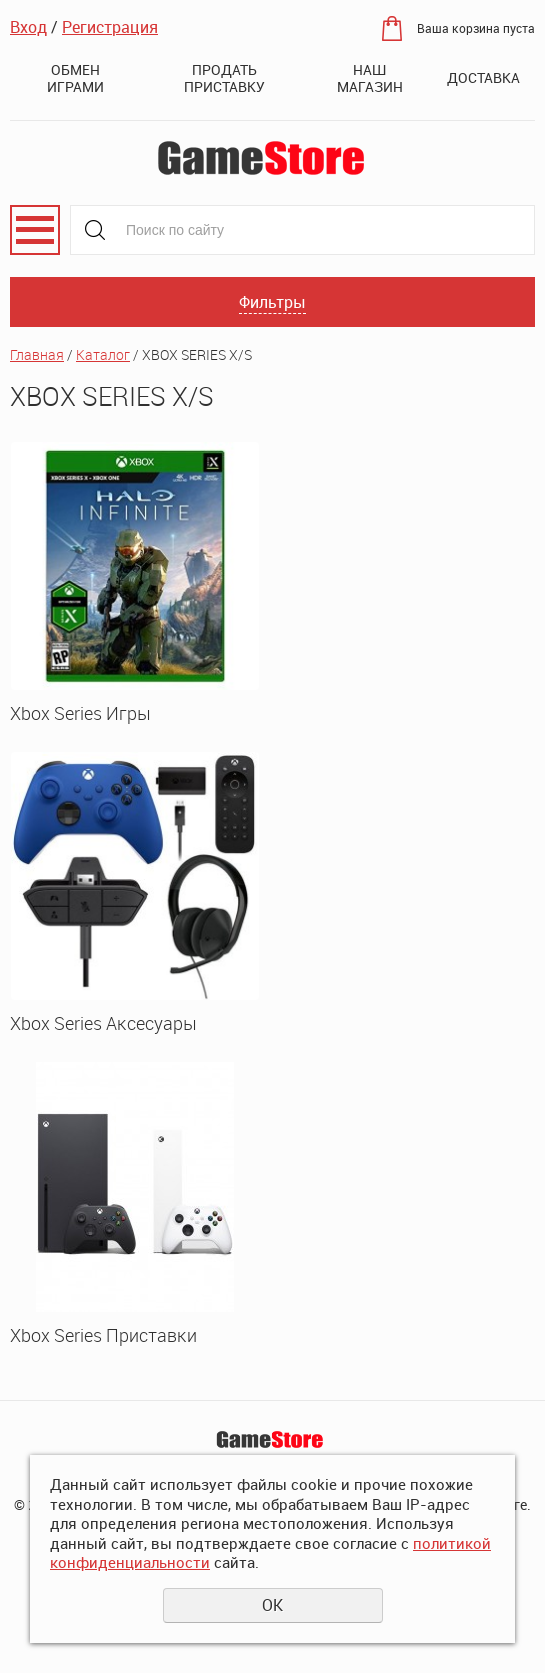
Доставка (483, 77)
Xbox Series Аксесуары (103, 1023)
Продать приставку (224, 78)
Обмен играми (75, 78)
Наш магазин (370, 78)
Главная (37, 354)
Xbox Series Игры (80, 713)
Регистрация (110, 27)
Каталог (103, 354)
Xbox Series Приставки (103, 1335)
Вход (28, 27)
